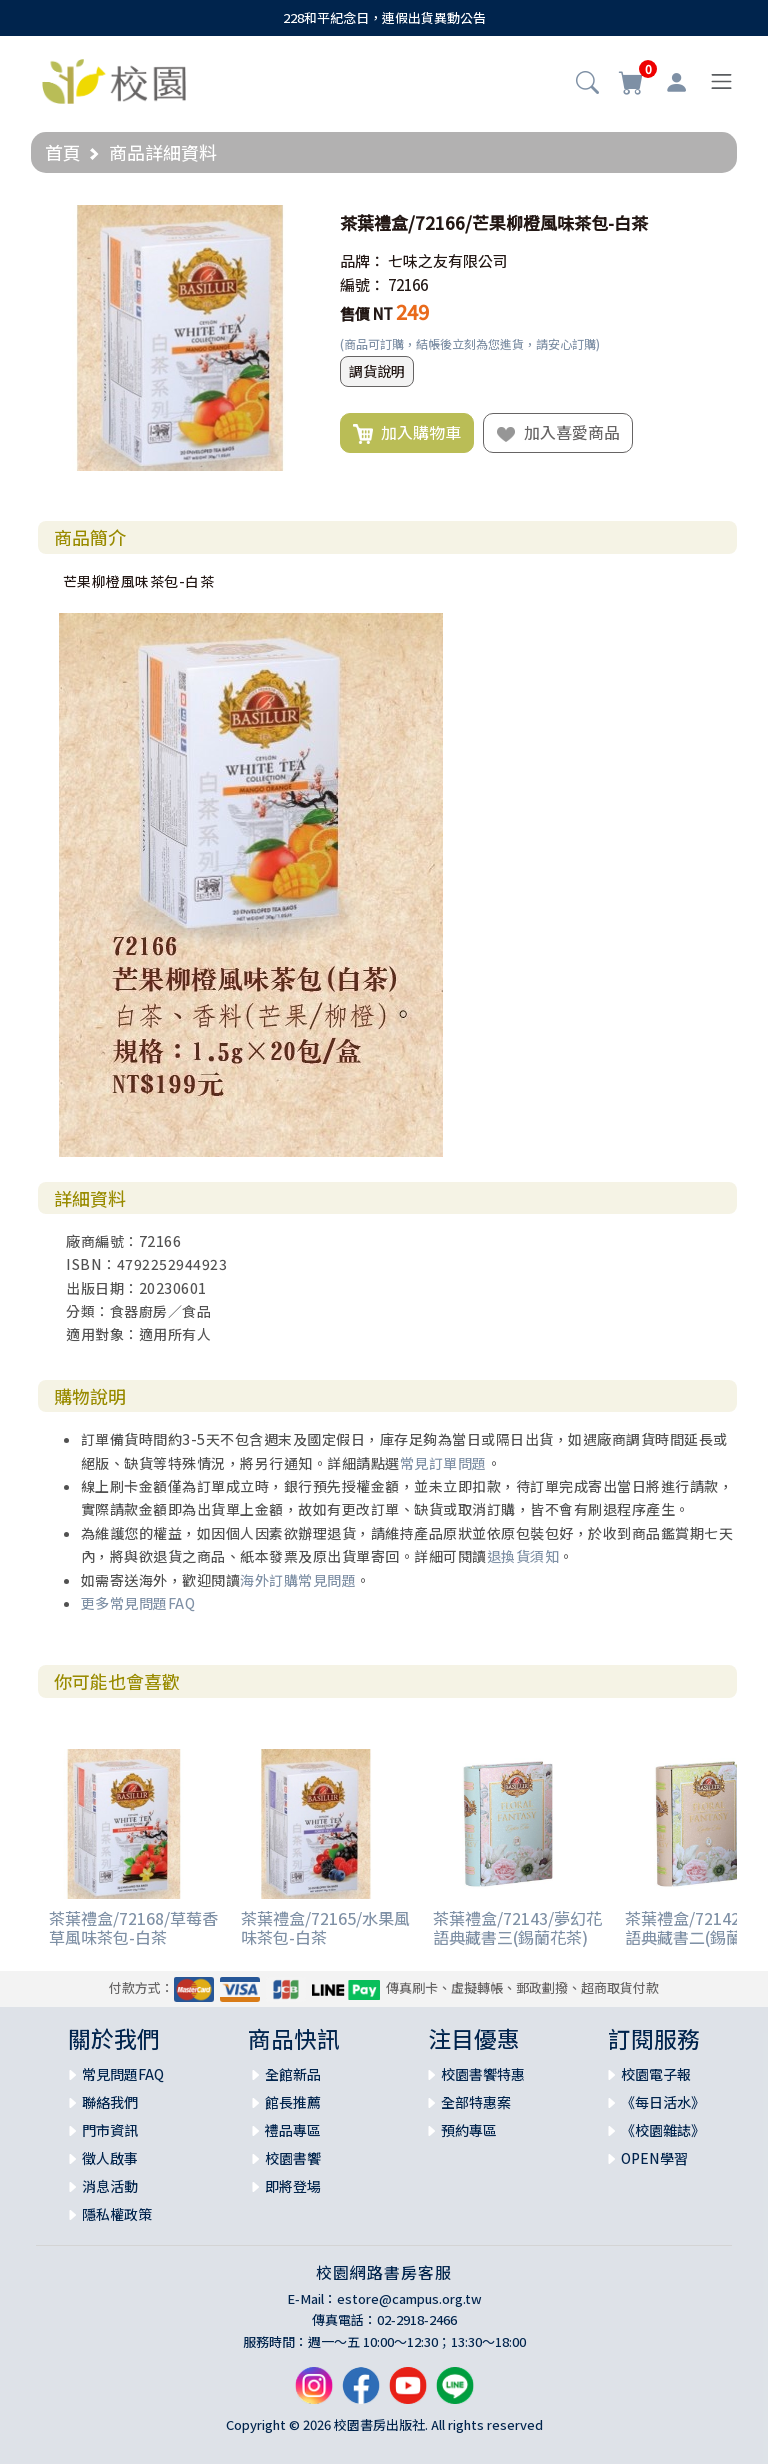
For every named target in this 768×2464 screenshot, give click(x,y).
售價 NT (366, 313)
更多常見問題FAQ (138, 1603)
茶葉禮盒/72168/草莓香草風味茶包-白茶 (133, 1927)
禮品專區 (293, 2130)
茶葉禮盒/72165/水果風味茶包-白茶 (325, 1927)
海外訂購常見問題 (298, 1580)
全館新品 (293, 2074)
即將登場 (293, 2186)
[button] (587, 84)
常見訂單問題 (443, 1463)
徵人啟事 (110, 2158)
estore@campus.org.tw (409, 2298)
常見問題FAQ (123, 2074)
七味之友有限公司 (448, 260)
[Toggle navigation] (721, 81)
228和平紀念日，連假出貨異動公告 (384, 17)
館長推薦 (293, 2102)
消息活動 (110, 2186)
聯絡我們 (110, 2102)
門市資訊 (110, 2130)
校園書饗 (293, 2158)
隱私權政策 (117, 2214)
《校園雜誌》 (663, 2130)
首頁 (63, 152)
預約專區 (469, 2130)
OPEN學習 (654, 2158)
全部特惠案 (476, 2102)
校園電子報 (656, 2074)
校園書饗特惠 (483, 2074)
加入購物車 (407, 433)
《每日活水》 (663, 2102)
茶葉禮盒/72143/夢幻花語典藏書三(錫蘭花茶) (517, 1927)
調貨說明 (377, 371)
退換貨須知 (523, 1556)
